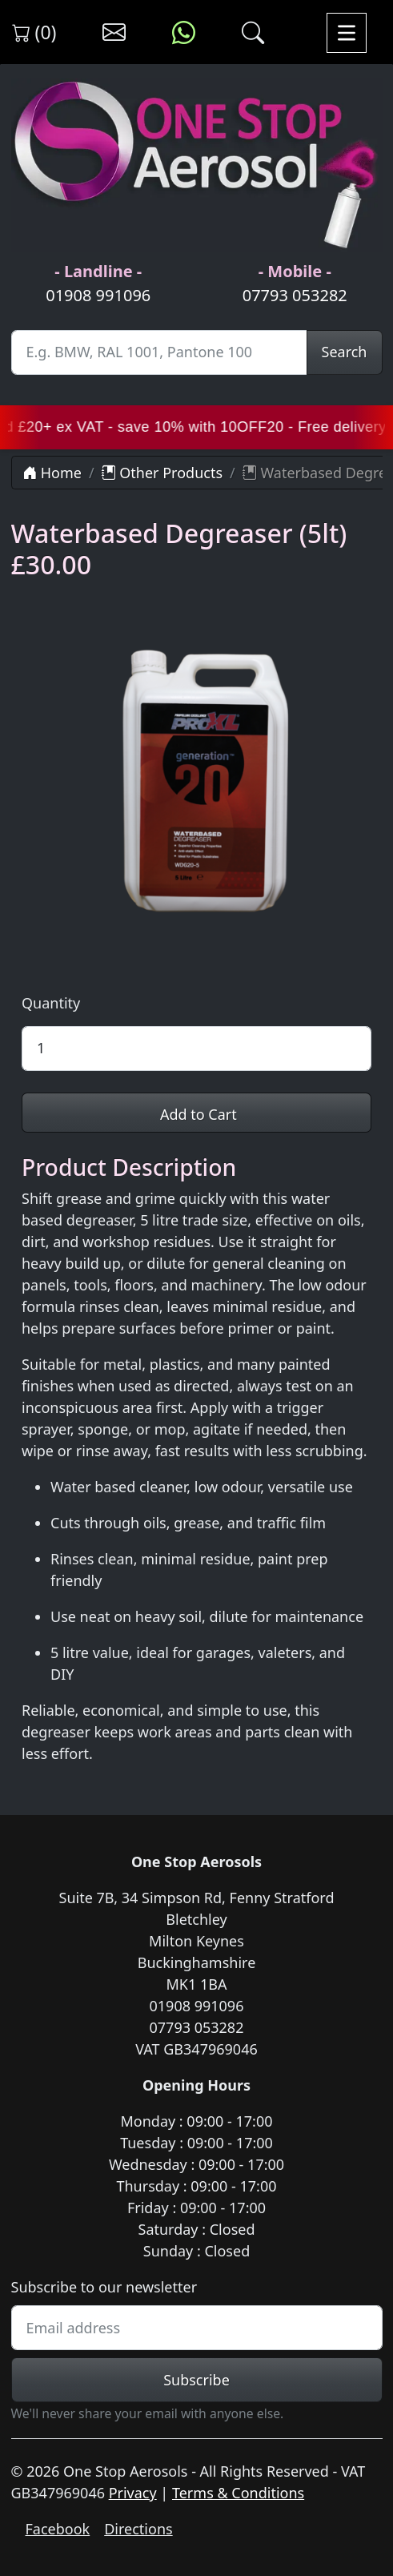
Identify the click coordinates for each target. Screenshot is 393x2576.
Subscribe (196, 2379)
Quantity (51, 1002)
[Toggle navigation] (346, 32)
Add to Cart (196, 1114)
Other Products (162, 472)
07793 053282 (295, 295)
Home (52, 472)
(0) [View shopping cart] (34, 32)
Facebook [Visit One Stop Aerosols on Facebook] (58, 2528)
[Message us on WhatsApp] (183, 32)
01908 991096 (98, 295)
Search (344, 351)
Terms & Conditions (238, 2492)
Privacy (133, 2492)
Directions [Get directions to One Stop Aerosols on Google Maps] (138, 2528)
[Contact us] (114, 32)
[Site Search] (159, 352)
